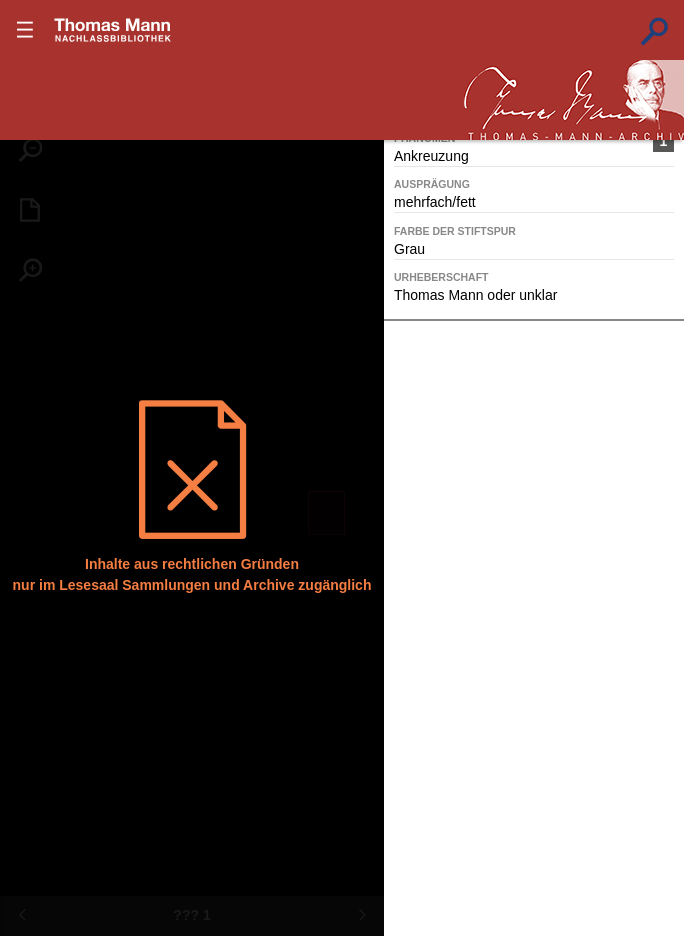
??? (113, 30)
